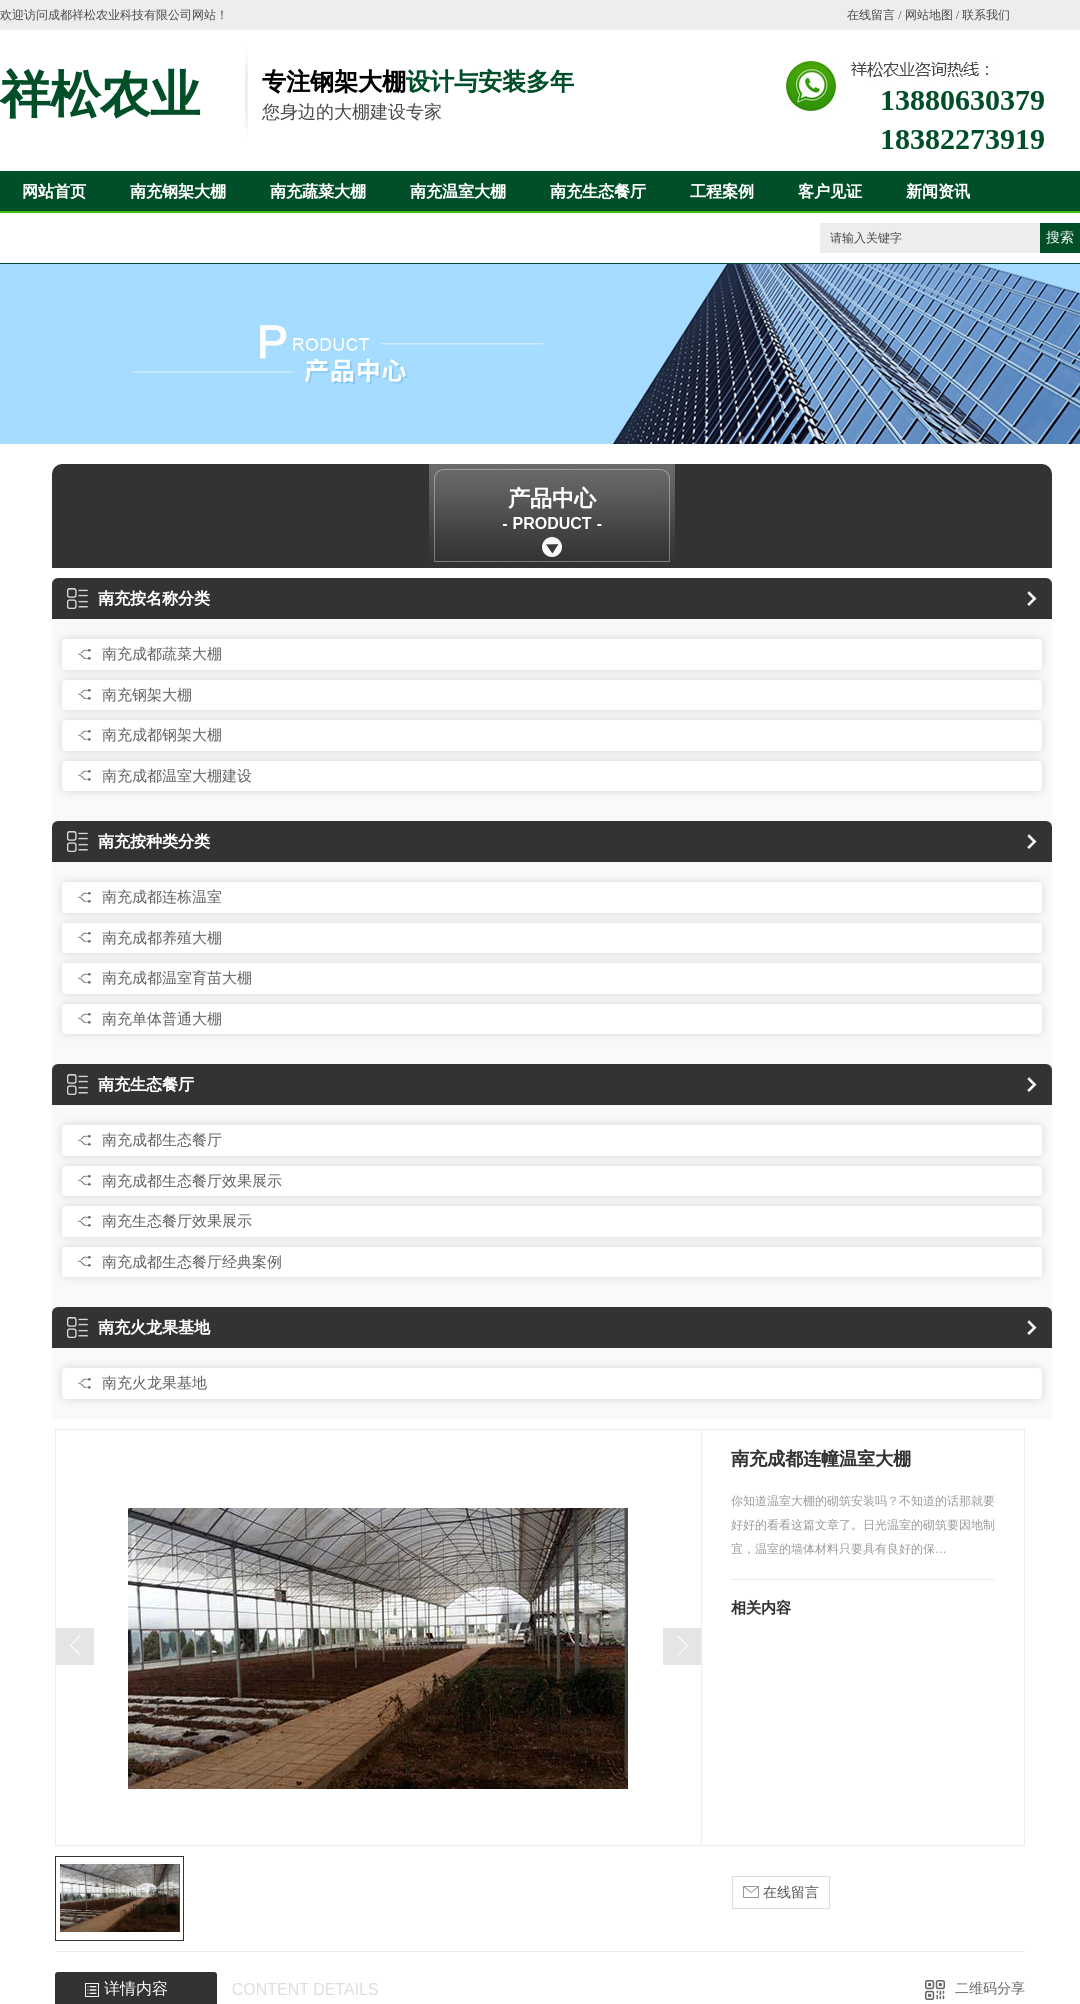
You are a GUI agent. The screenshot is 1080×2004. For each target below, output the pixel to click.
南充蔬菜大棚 (318, 191)
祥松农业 (100, 95)
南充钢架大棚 (178, 191)
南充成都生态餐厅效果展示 (192, 1180)
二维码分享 (990, 1988)
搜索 (1060, 237)
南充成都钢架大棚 (162, 734)
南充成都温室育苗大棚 (177, 977)
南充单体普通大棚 (162, 1018)
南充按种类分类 (138, 841)
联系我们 (986, 15)
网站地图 (929, 15)
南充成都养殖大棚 (162, 937)
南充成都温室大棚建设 (177, 775)
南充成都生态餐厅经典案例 (192, 1261)
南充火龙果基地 (138, 1327)
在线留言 (871, 15)
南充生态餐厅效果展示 (177, 1220)
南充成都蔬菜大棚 (162, 653)
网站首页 (54, 191)
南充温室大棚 (458, 191)
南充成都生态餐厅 (162, 1139)
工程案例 (722, 191)
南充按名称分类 (138, 598)
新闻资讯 (938, 191)
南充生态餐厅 (598, 191)
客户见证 (830, 191)
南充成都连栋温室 (162, 896)
